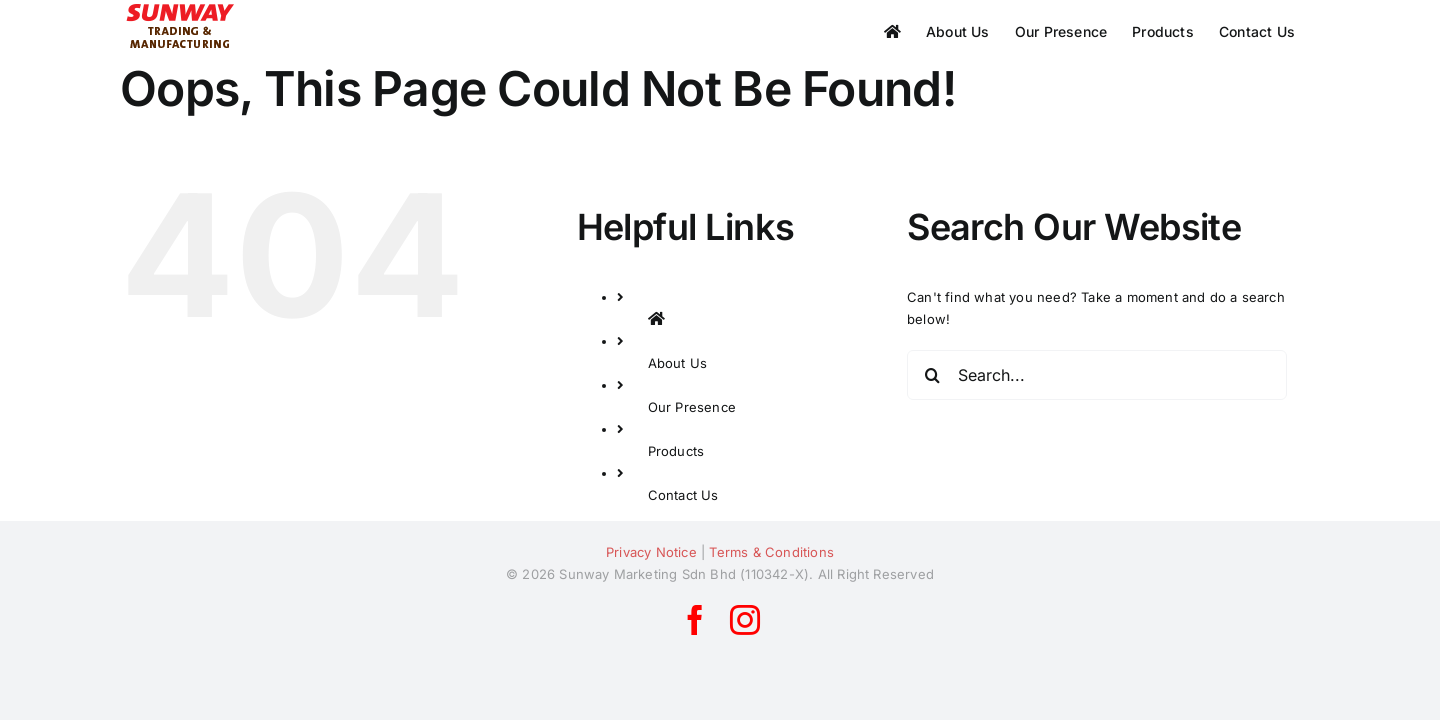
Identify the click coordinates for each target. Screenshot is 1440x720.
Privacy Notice (651, 552)
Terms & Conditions (771, 552)
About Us (678, 363)
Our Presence (692, 407)
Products (676, 451)
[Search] (932, 375)
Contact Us (683, 495)
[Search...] (1097, 375)
